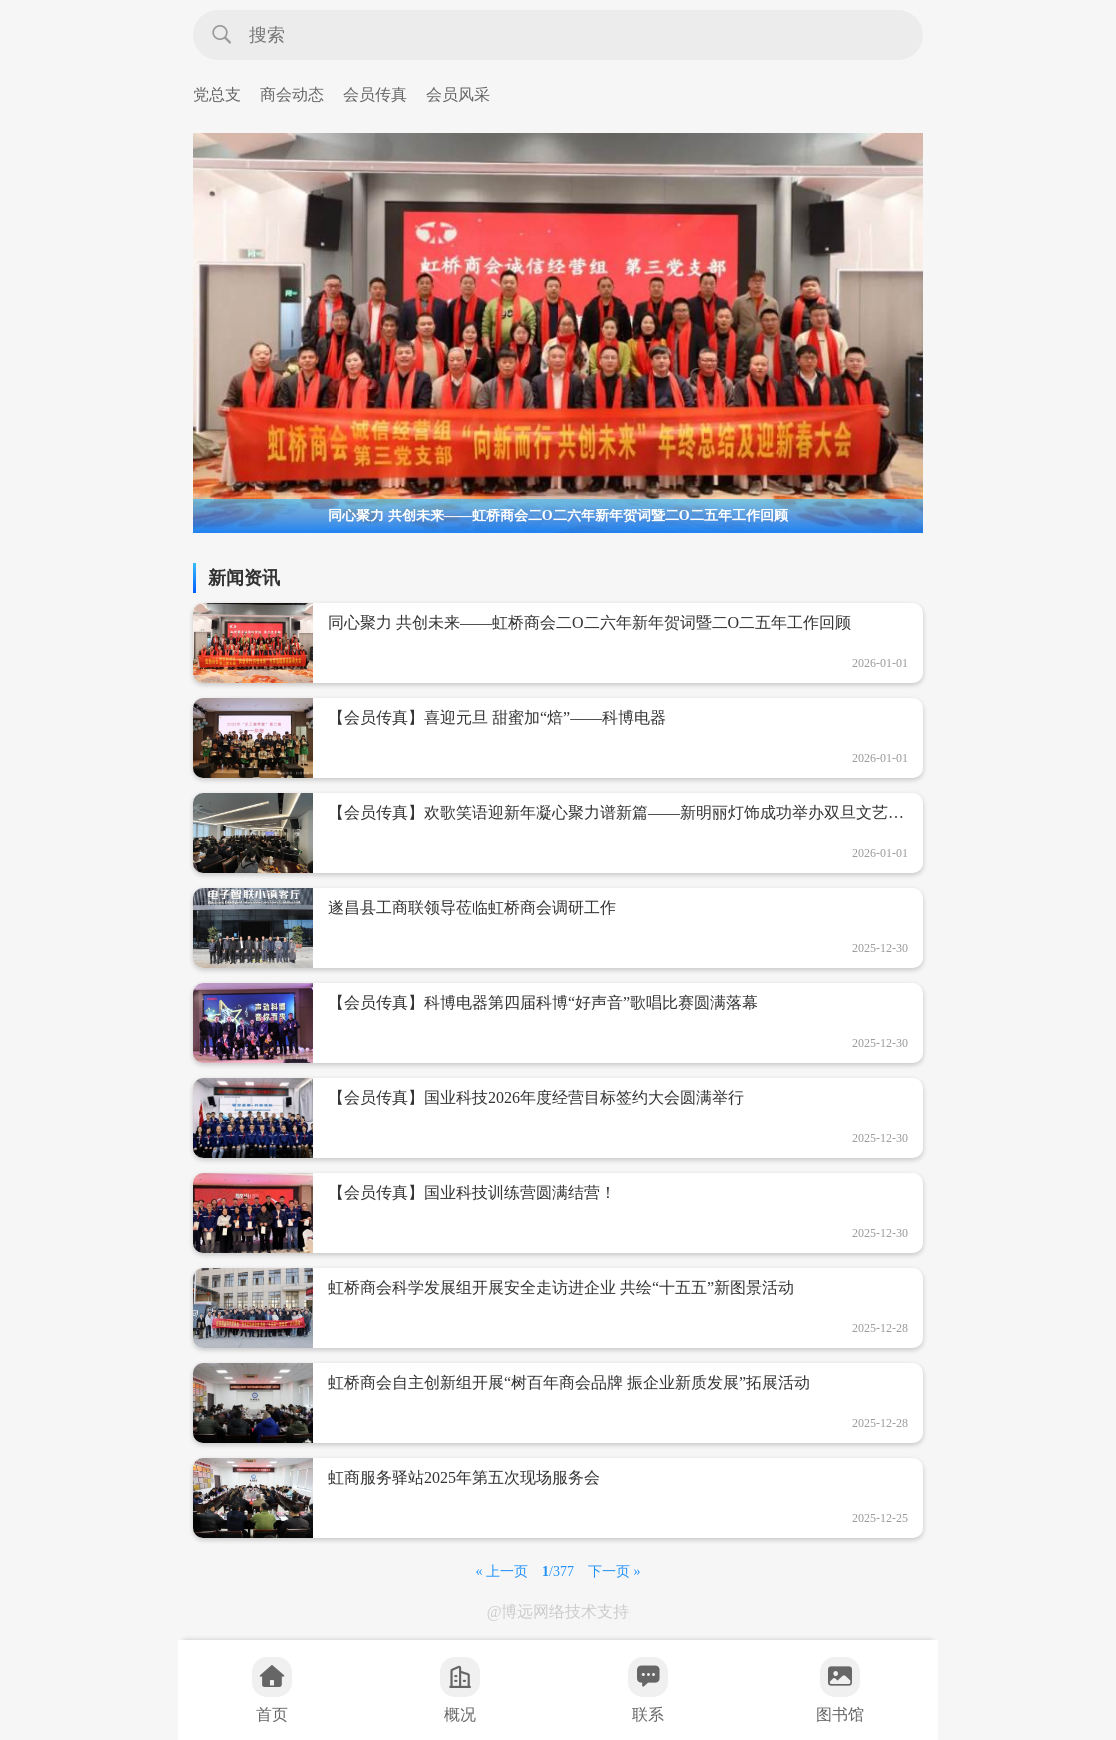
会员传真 (375, 94)
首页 (272, 1690)
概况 (460, 1690)
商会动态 (292, 94)
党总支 (217, 94)
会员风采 (458, 94)
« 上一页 (502, 1571)
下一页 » (614, 1571)
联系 (648, 1690)
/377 (558, 1571)
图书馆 (840, 1690)
